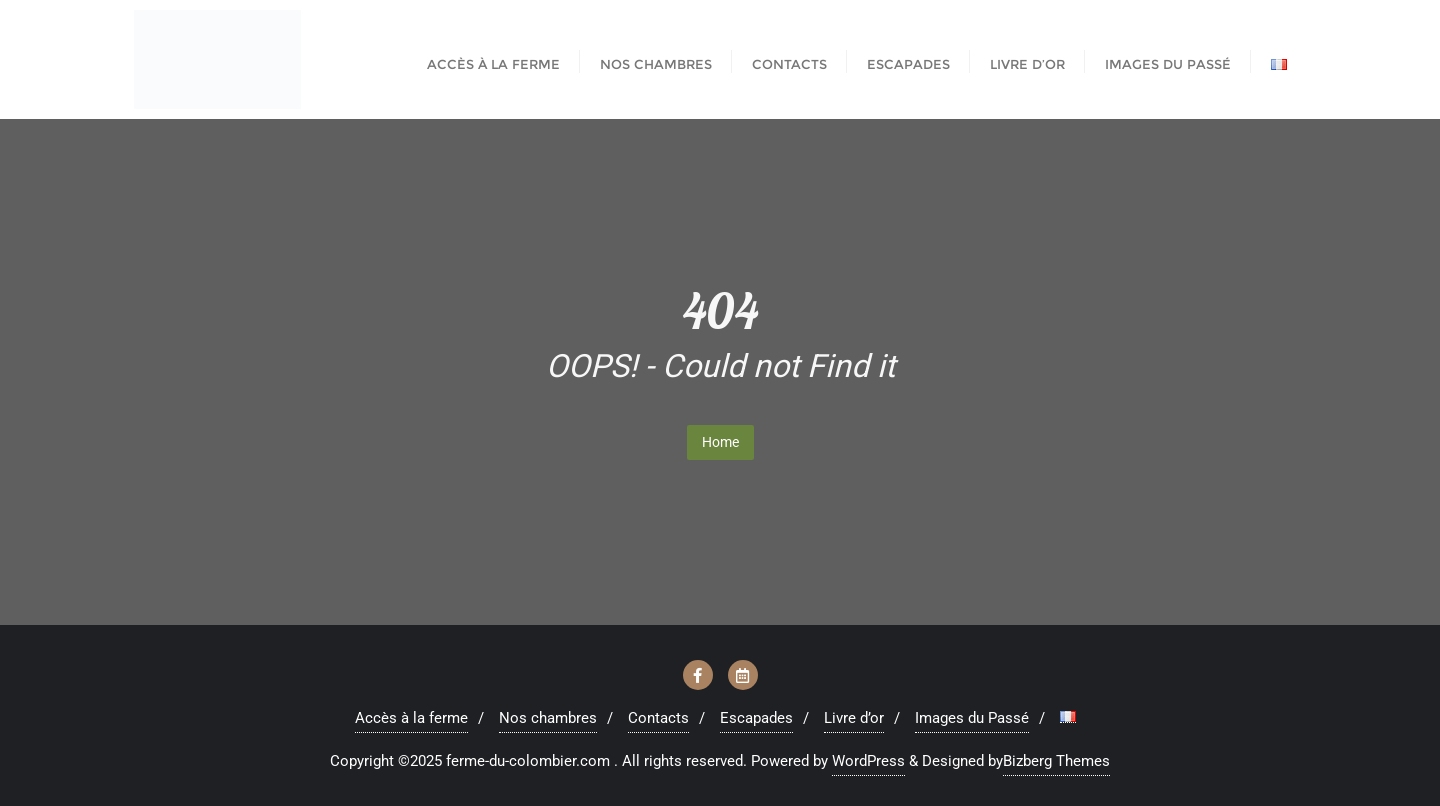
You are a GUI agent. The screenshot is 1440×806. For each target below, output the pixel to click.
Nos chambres (548, 718)
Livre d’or (854, 718)
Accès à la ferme (411, 718)
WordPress (868, 761)
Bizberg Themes (1056, 761)
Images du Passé (972, 718)
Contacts (658, 718)
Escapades (756, 718)
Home (720, 442)
